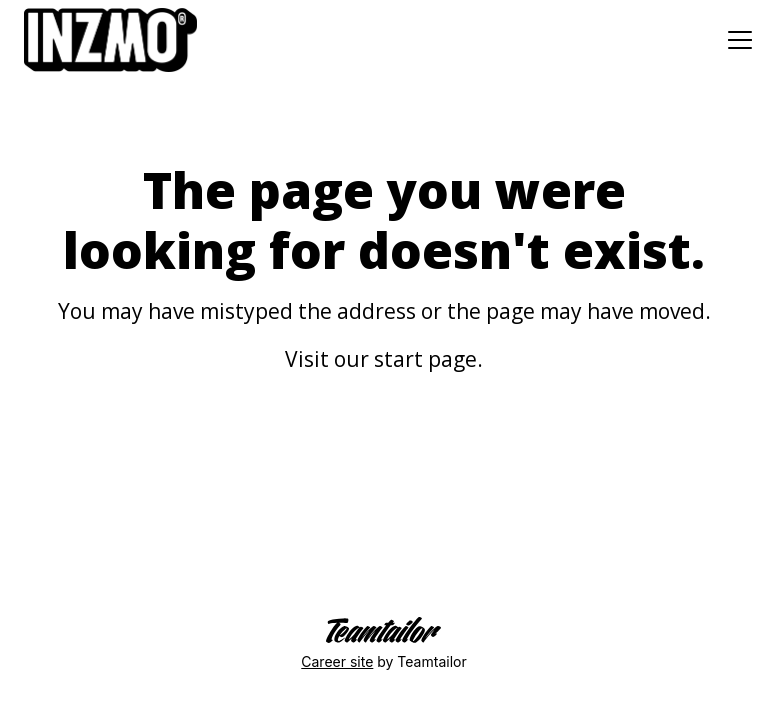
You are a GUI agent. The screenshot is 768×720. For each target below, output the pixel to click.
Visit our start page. (384, 359)
